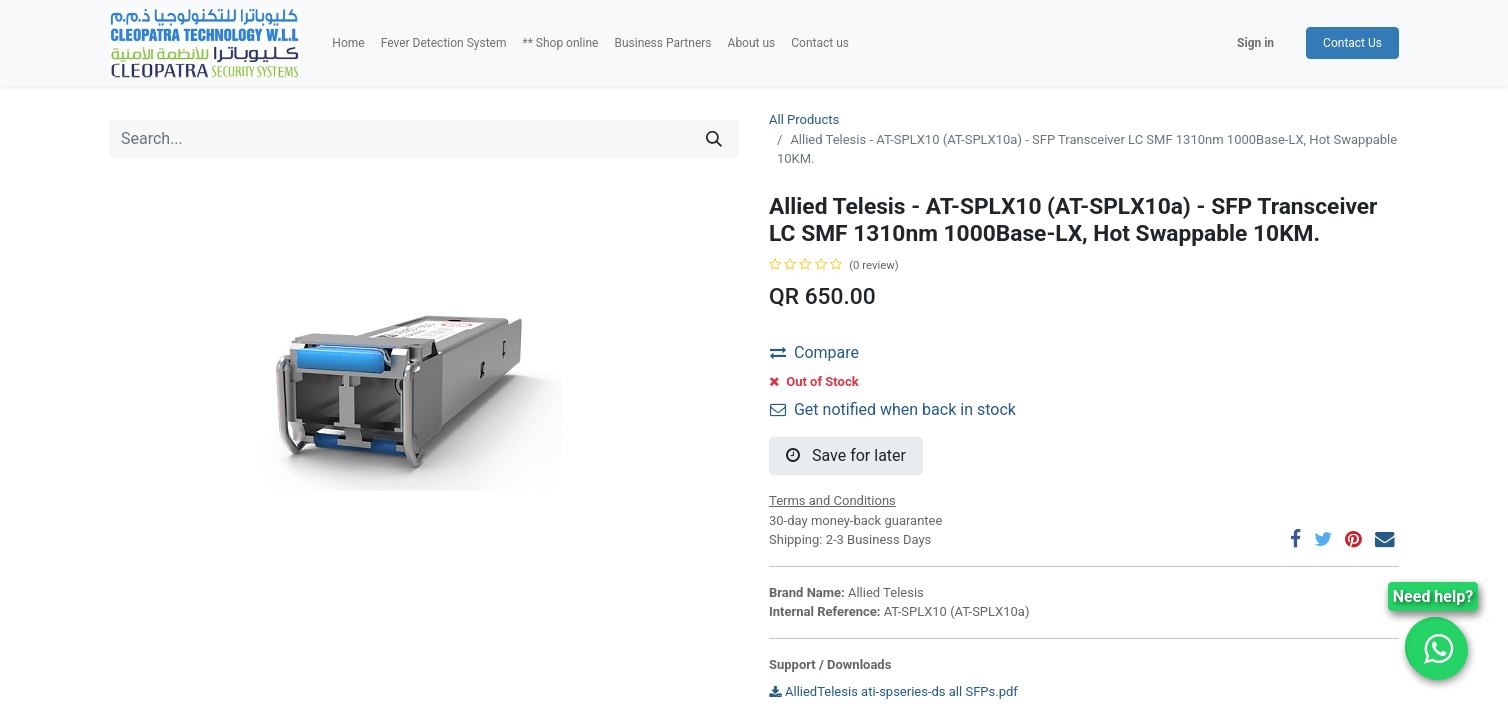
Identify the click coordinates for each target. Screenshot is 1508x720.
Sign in (1255, 43)
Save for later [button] (846, 455)
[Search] (714, 139)
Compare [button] (814, 352)
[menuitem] (348, 43)
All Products (804, 119)
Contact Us (1352, 43)
